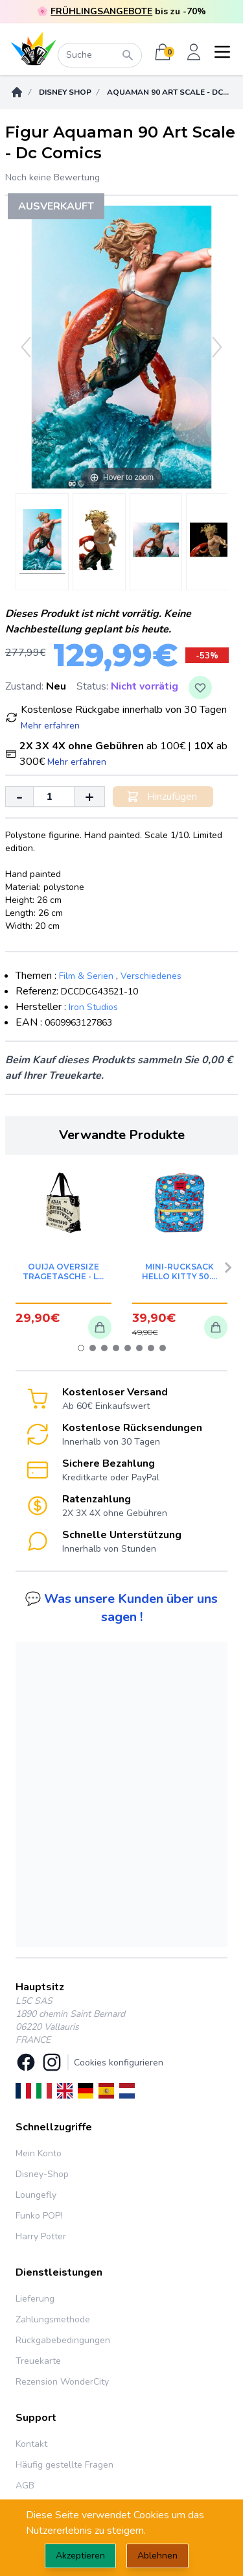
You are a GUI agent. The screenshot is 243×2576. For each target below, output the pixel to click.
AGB (25, 2485)
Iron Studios (93, 1007)
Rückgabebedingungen (63, 2340)
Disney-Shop (42, 2174)
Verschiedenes (151, 976)
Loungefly (36, 2195)
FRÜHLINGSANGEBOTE (101, 11)
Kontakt (31, 2444)
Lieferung (35, 2299)
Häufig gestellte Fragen (64, 2465)
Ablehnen (157, 2555)
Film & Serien (86, 976)
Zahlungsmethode (53, 2319)
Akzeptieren (80, 2555)
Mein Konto (39, 2153)
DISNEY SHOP (65, 92)
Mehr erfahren (50, 725)
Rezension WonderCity (62, 2382)
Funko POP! (39, 2215)
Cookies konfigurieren (118, 2062)
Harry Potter (41, 2236)
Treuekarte (38, 2361)
